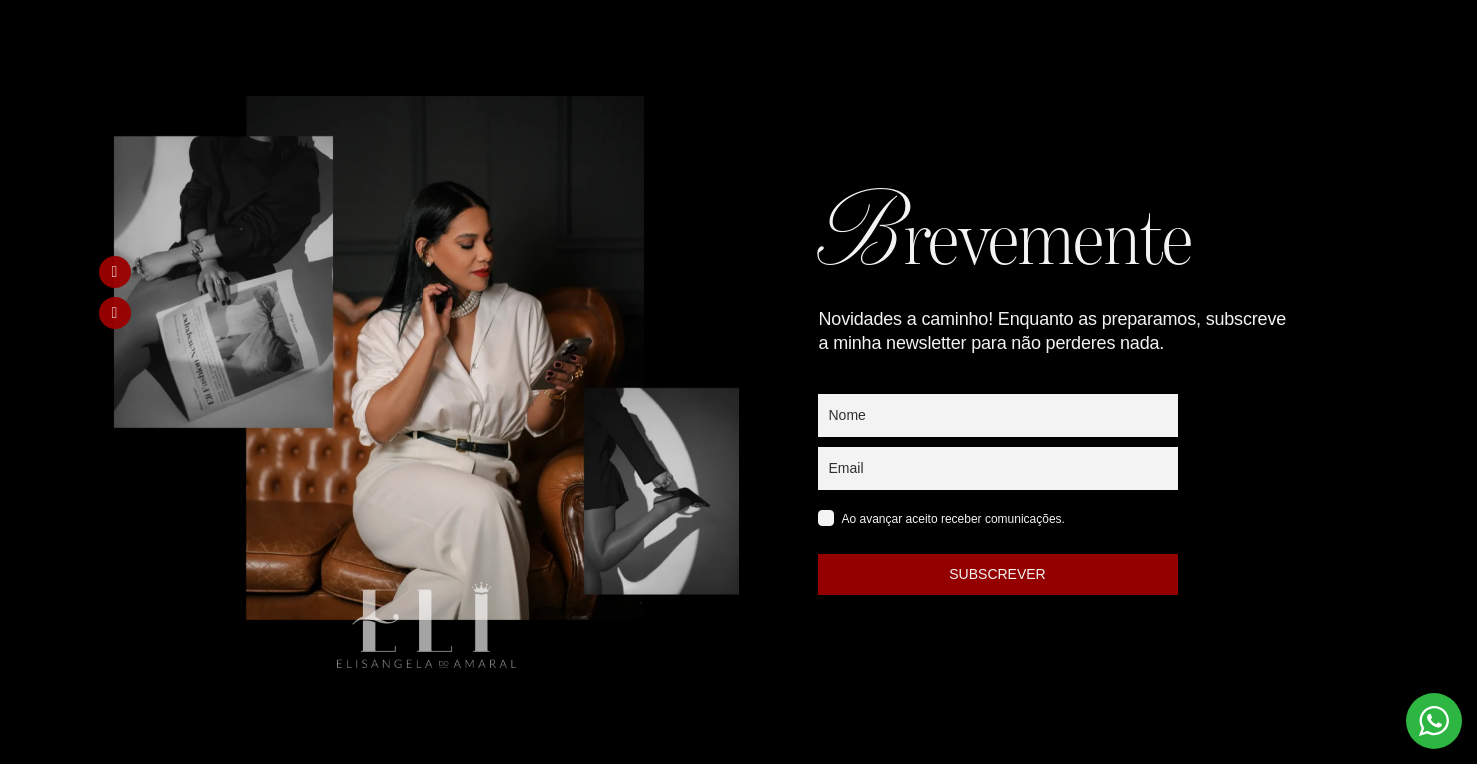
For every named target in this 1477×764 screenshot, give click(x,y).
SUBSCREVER (997, 574)
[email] (998, 468)
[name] (998, 415)
